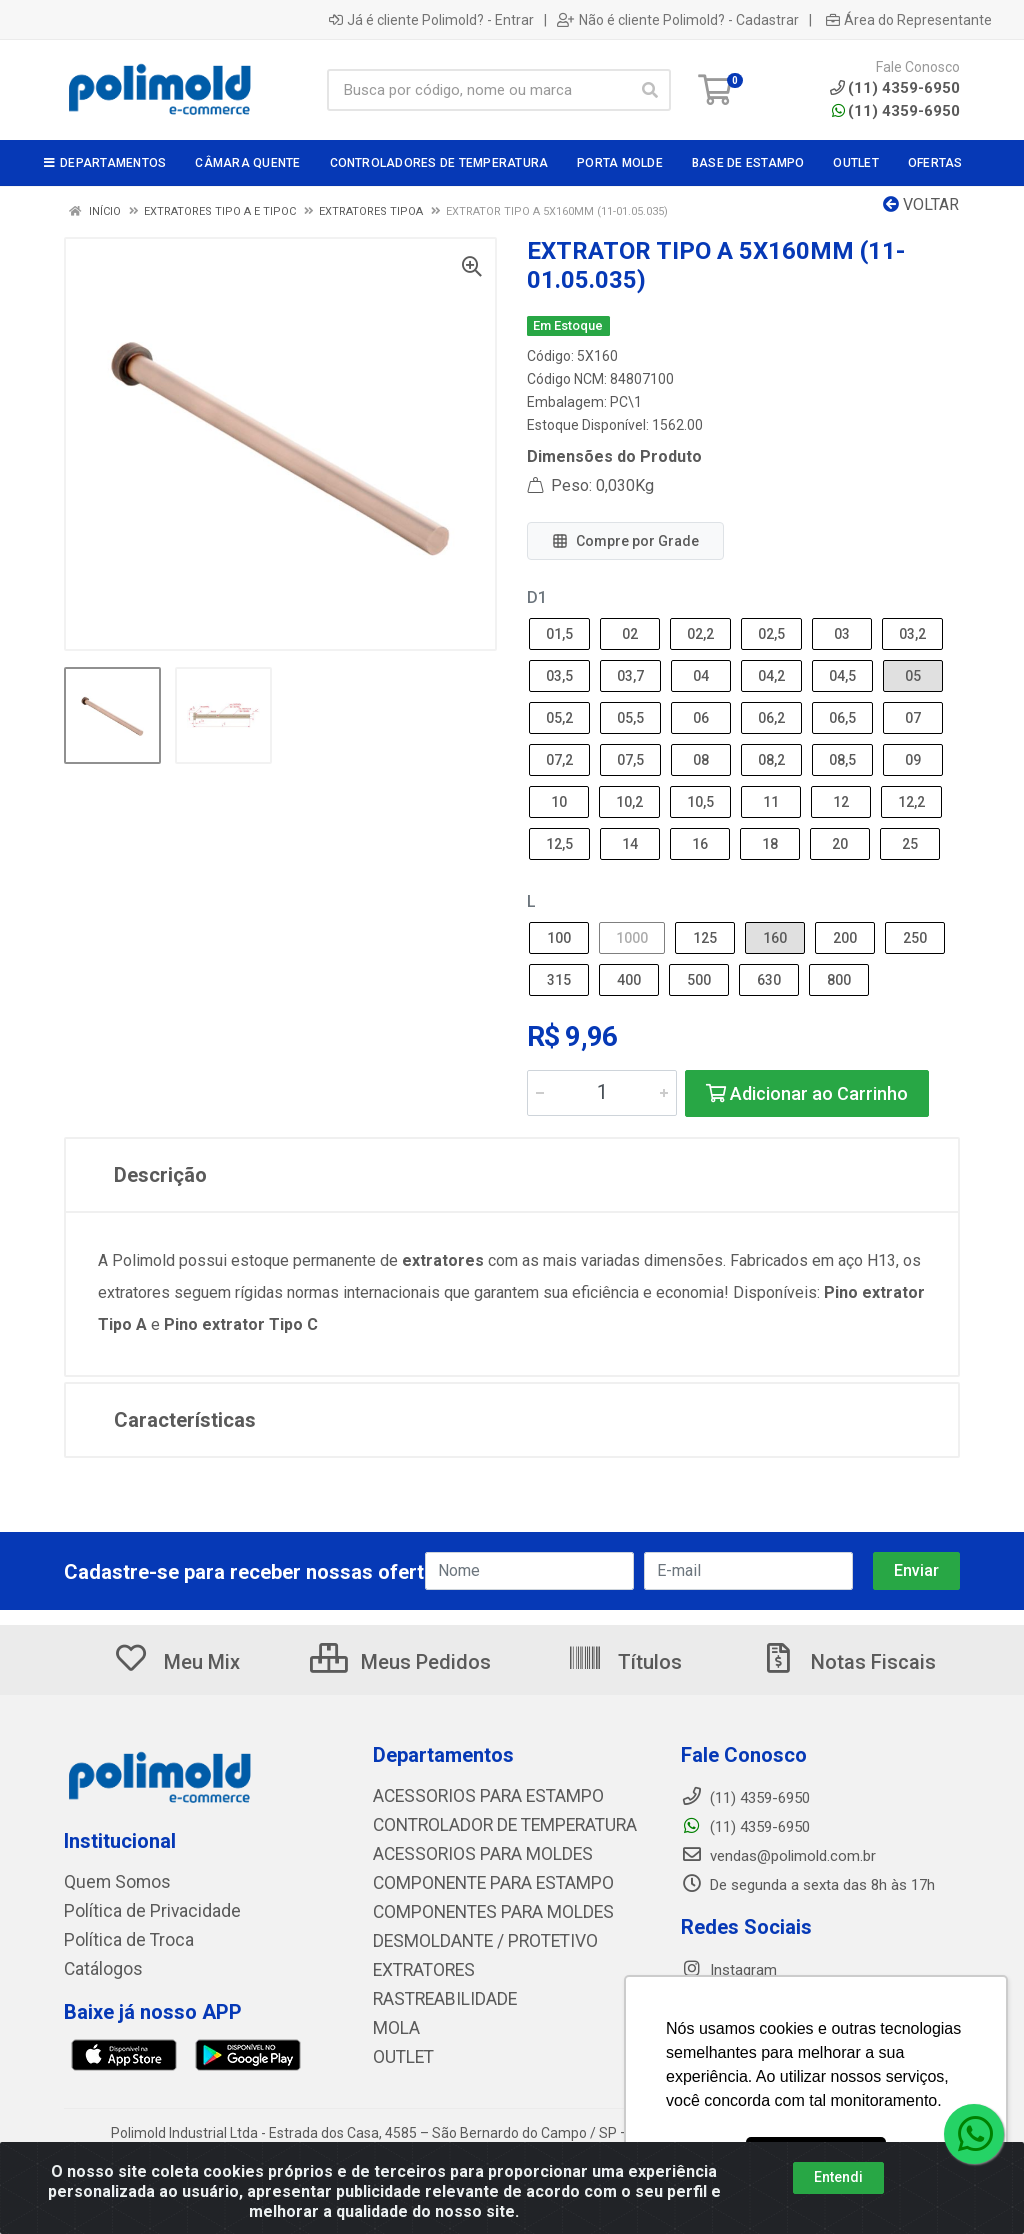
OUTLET (399, 2048)
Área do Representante (909, 20)
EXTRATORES (417, 1964)
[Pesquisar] (650, 90)
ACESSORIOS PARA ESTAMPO (472, 1796)
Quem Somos (109, 1882)
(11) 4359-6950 (896, 111)
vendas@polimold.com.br (778, 1856)
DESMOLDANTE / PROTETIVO (470, 1936)
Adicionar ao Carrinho (807, 1093)
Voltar (921, 204)
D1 (537, 597)
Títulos (624, 1662)
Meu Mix (176, 1662)
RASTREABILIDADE (435, 1992)
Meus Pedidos (400, 1662)
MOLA (393, 2020)
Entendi (838, 2177)
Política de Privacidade (137, 1910)
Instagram (729, 1970)
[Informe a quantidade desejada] (602, 1093)
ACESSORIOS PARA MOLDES (467, 1852)
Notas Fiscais (848, 1662)
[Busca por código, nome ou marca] (478, 90)
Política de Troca (119, 1938)
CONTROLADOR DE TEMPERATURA (488, 1824)
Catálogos (98, 1966)
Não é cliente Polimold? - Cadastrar (678, 20)
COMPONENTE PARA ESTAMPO (476, 1880)
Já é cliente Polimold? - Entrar (431, 20)
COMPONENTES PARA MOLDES (476, 1908)
